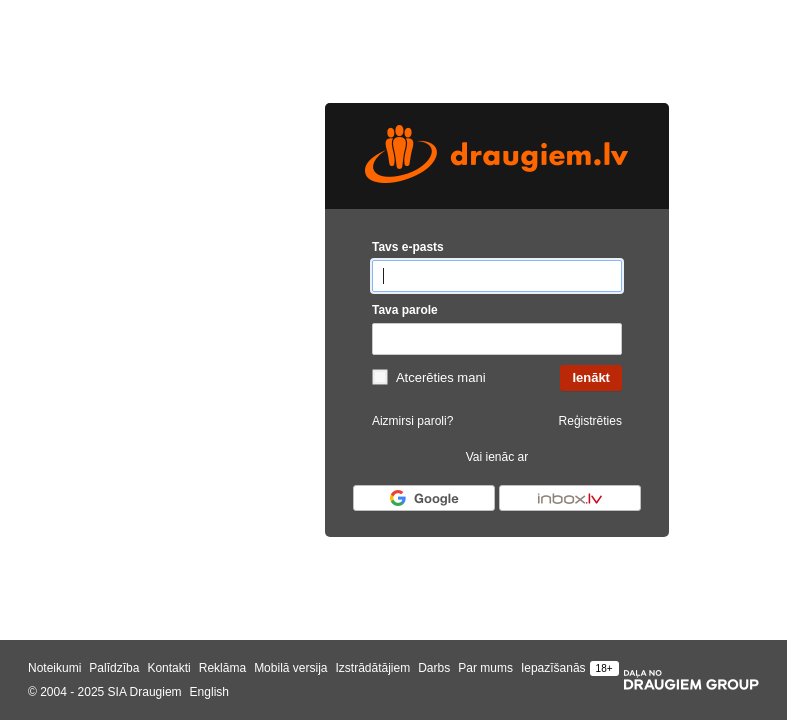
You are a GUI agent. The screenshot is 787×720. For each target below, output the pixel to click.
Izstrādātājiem (372, 668)
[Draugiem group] (691, 680)
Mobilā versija (290, 668)
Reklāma (222, 668)
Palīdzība (114, 668)
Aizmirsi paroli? (412, 421)
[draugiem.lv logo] (497, 156)
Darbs (434, 668)
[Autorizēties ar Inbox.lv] (570, 498)
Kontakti (168, 668)
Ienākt (591, 377)
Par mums (485, 668)
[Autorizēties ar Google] (424, 498)
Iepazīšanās (553, 668)
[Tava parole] (497, 339)
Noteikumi (54, 668)
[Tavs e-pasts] (497, 276)
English (209, 692)
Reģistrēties (590, 421)
